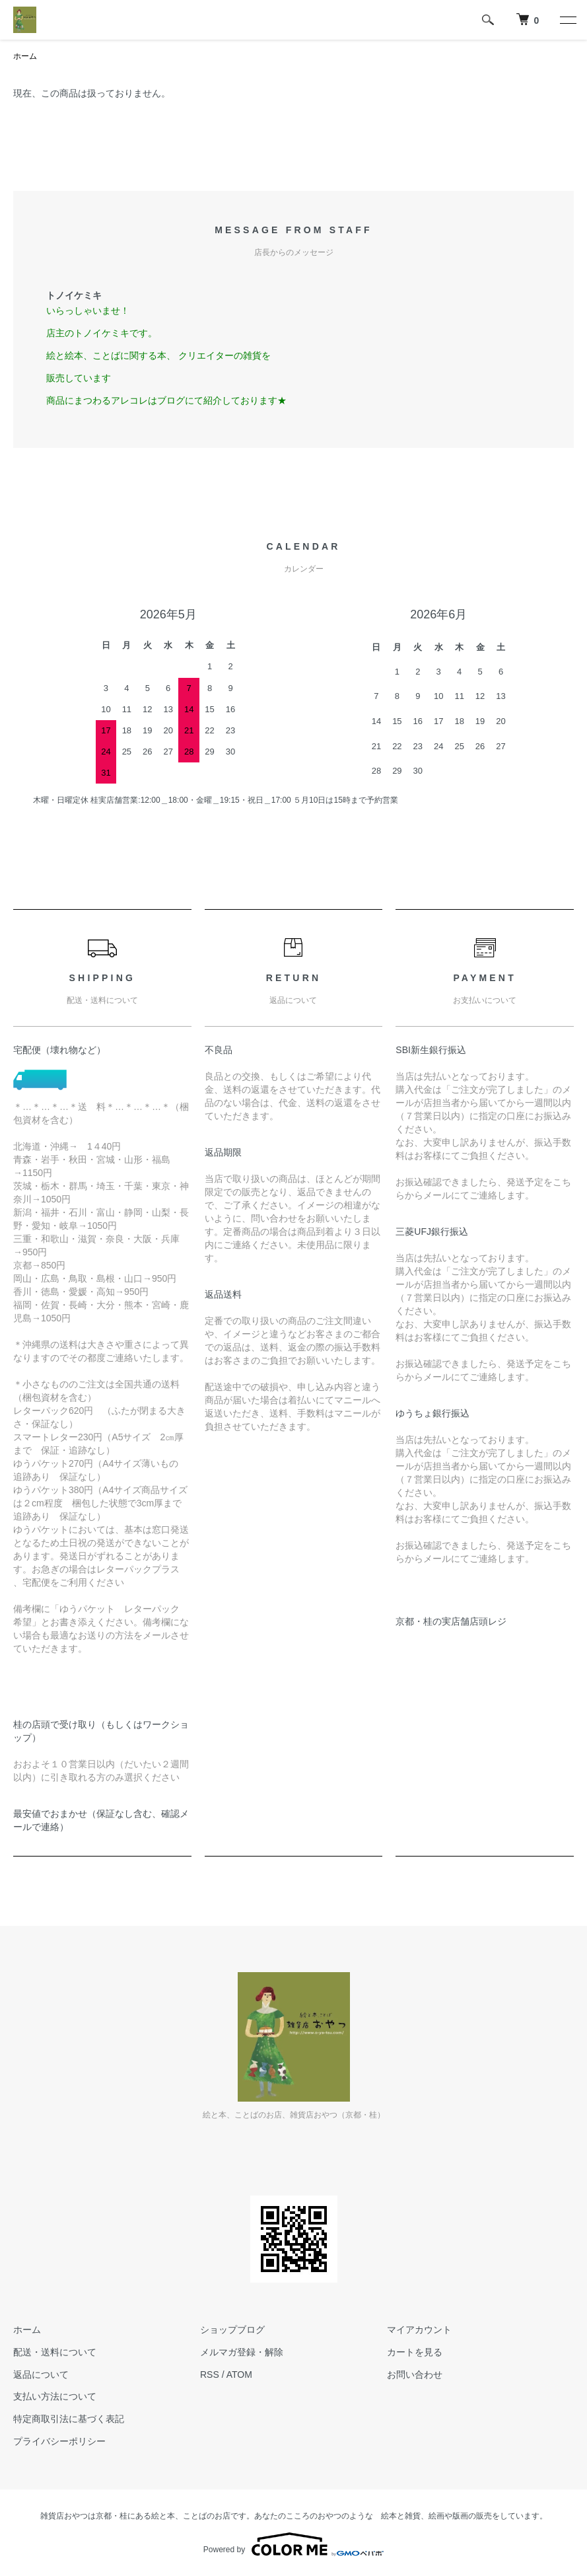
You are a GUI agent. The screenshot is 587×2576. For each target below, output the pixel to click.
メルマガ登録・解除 (241, 2352)
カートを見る (414, 2352)
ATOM (239, 2374)
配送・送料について (54, 2352)
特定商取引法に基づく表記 (68, 2418)
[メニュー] (567, 20)
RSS (209, 2374)
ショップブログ (232, 2329)
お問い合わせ (414, 2374)
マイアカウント (419, 2329)
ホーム (25, 56)
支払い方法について (54, 2396)
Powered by (293, 2544)
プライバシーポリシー (59, 2441)
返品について (41, 2374)
